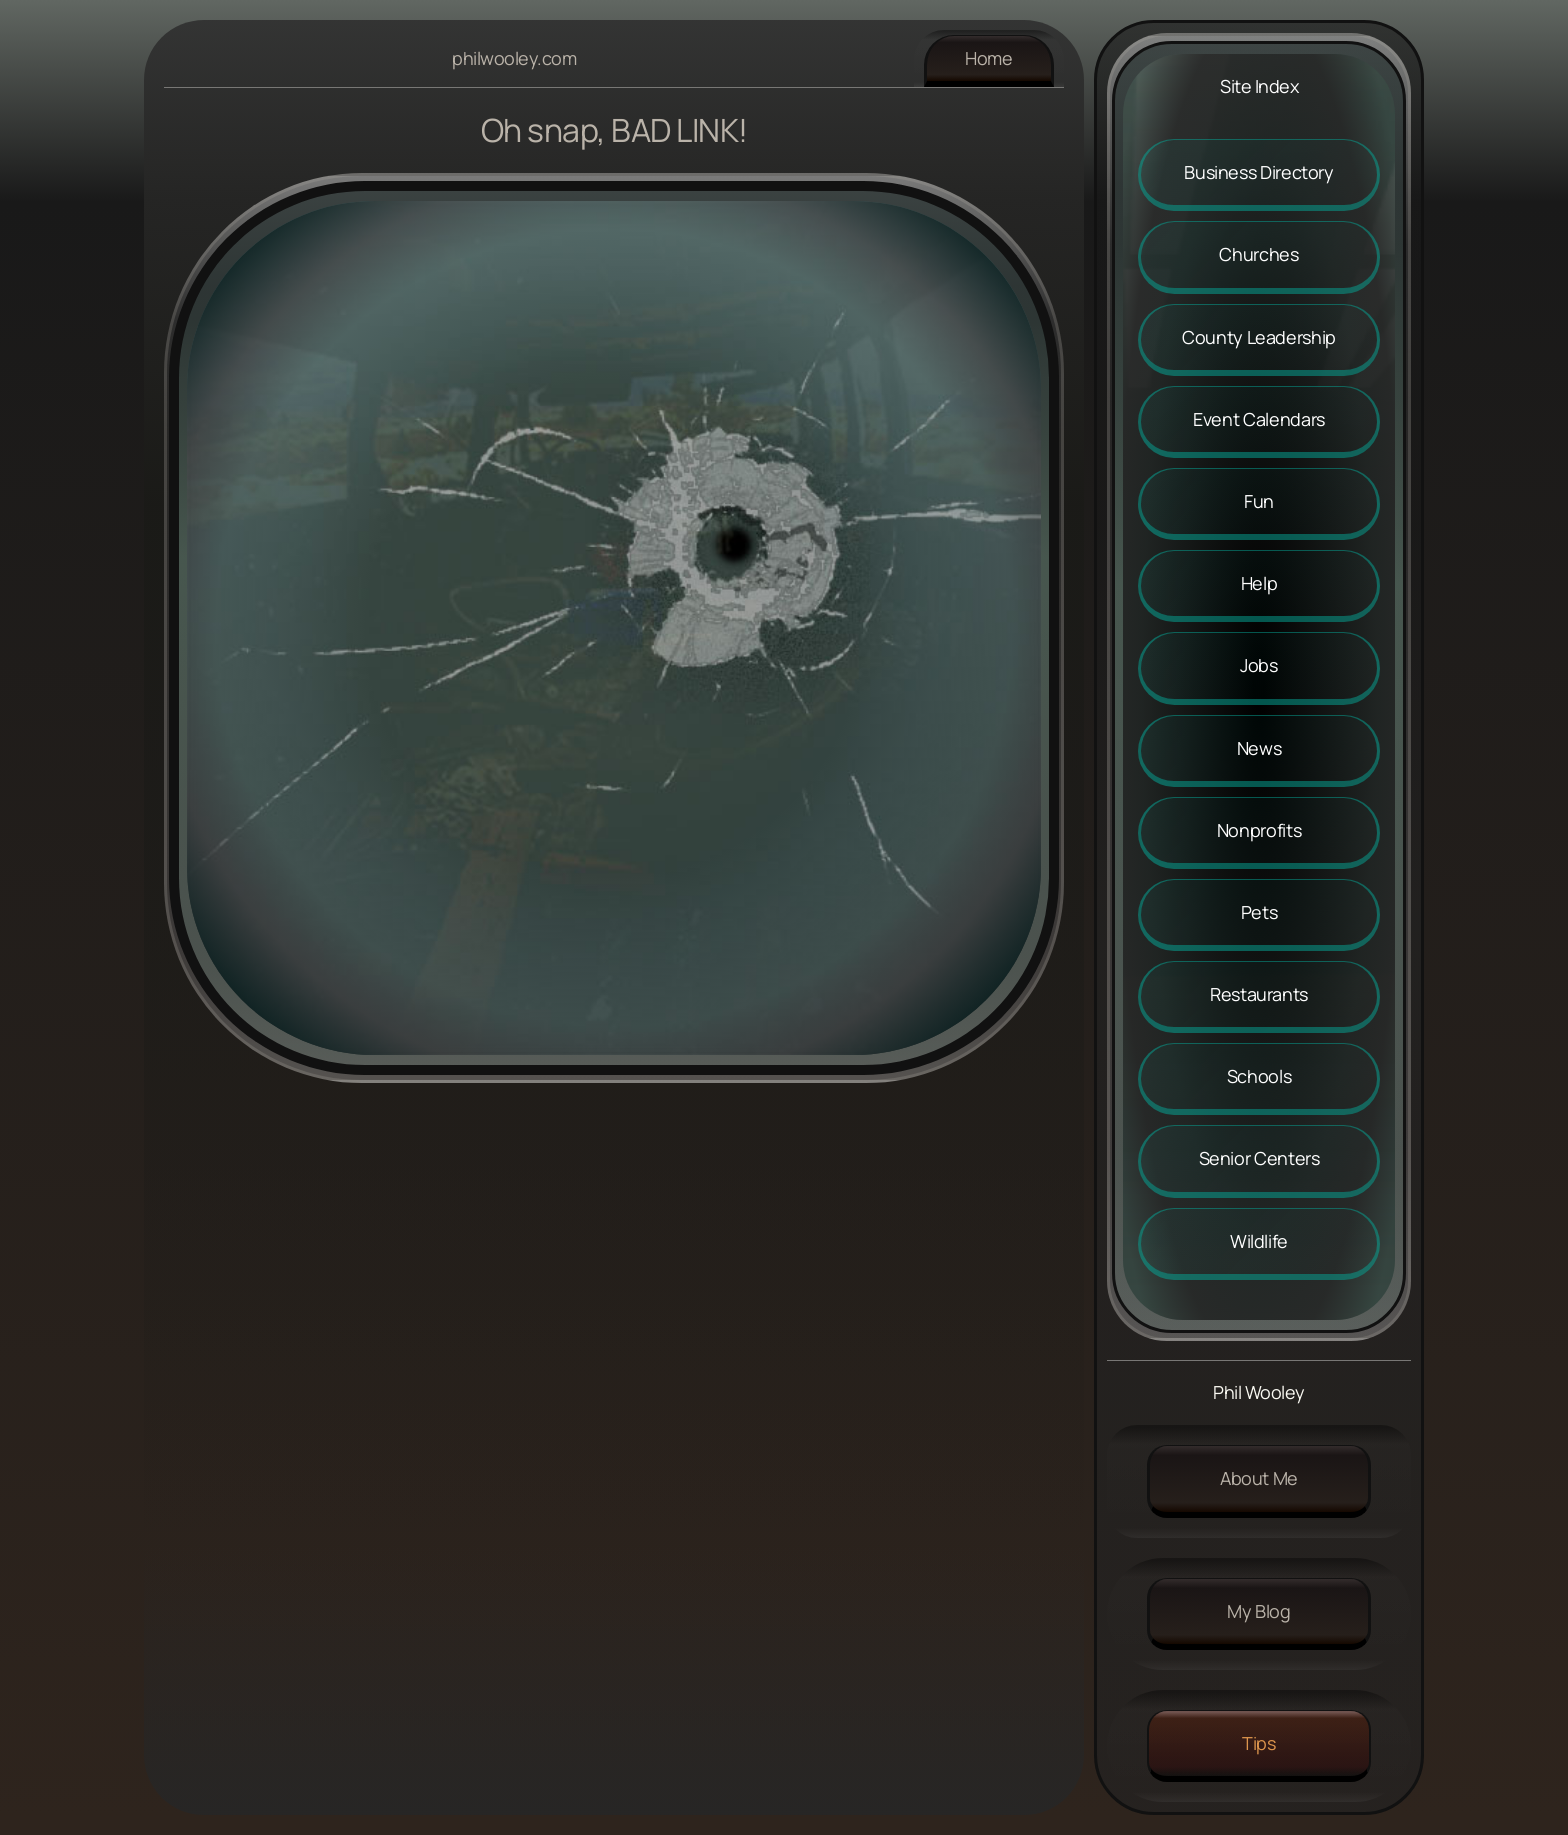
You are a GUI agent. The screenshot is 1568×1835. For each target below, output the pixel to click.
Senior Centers (1259, 1158)
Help (1259, 583)
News (1259, 748)
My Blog (1258, 1611)
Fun (1259, 501)
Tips (1259, 1743)
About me (1259, 1478)
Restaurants (1259, 994)
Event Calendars (1259, 419)
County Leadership (1259, 337)
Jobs (1259, 665)
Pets (1259, 912)
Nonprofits (1259, 830)
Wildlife (1259, 1241)
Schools (1259, 1076)
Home (989, 58)
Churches (1258, 254)
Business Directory (1259, 172)
